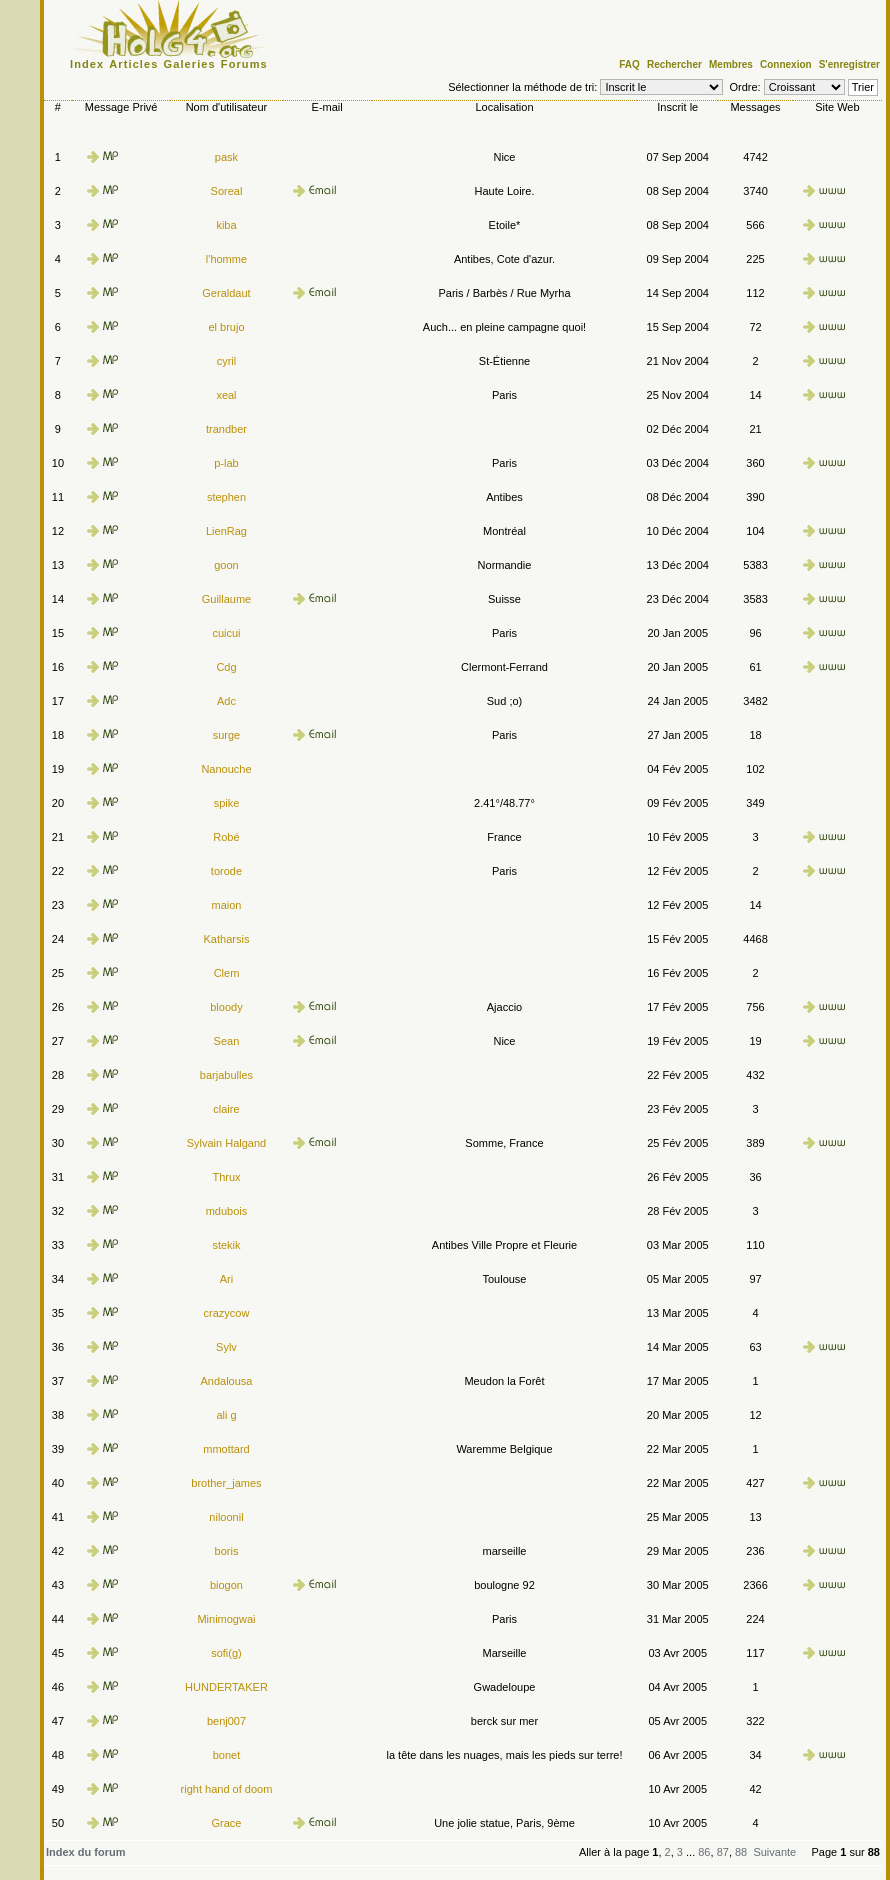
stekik (226, 1245)
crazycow (227, 1313)
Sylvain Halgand (227, 1143)
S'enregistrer (849, 64)
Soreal (227, 191)
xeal (226, 395)
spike (227, 803)
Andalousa (226, 1381)
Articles (133, 64)
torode (226, 871)
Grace (226, 1823)
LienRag (226, 531)
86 (704, 1852)
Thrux (226, 1177)
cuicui (226, 633)
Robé (226, 837)
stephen (226, 497)
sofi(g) (226, 1653)
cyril (227, 361)
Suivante (774, 1852)
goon (226, 565)
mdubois (227, 1211)
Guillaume (227, 599)
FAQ (629, 64)
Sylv (226, 1347)
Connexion (786, 64)
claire (226, 1109)
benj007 (226, 1721)
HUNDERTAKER (226, 1687)
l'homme (226, 259)
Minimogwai (226, 1619)
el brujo (226, 327)
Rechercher (674, 64)
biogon (226, 1585)
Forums (244, 64)
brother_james (226, 1483)
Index (87, 64)
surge (227, 735)
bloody (226, 1007)
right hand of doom (227, 1789)
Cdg (226, 667)
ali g (226, 1415)
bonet (227, 1755)
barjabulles (226, 1075)
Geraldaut (226, 293)
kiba (226, 225)
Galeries (190, 64)
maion (226, 905)
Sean (227, 1041)
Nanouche (226, 769)
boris (227, 1551)
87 (723, 1852)
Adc (226, 701)
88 (741, 1852)
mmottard (226, 1449)
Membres (731, 64)
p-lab (226, 463)
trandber (226, 429)
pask (226, 157)
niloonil (226, 1517)
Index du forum (85, 1852)
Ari (226, 1279)
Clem (227, 973)
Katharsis (227, 939)
